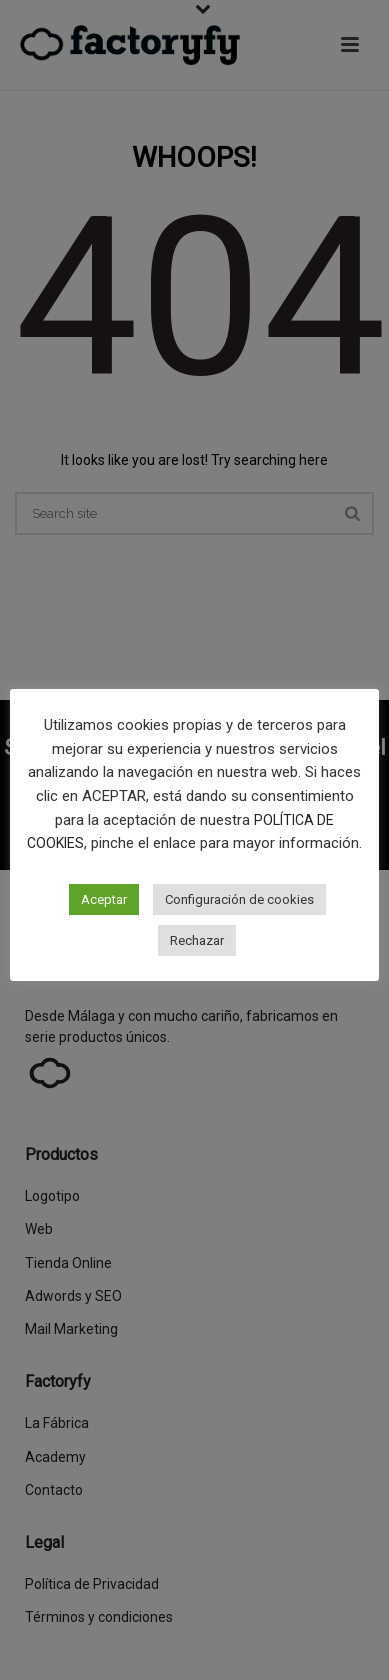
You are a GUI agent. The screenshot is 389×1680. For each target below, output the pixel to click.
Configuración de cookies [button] (239, 899)
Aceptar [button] (104, 899)
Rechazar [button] (197, 940)
